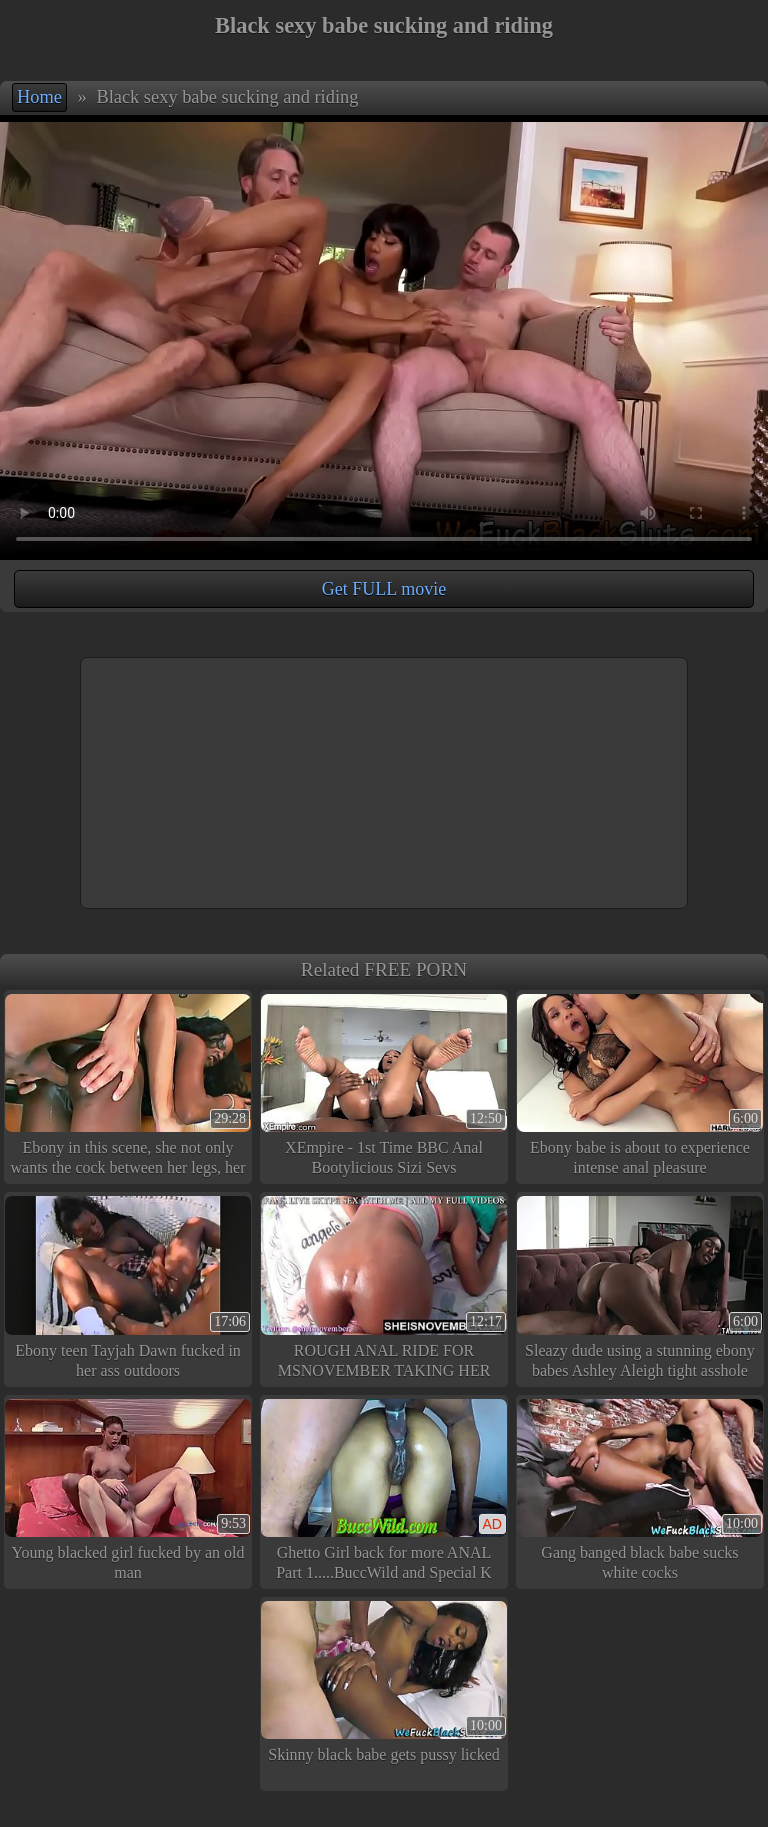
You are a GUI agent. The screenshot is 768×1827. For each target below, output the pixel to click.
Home (39, 97)
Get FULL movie (384, 589)
